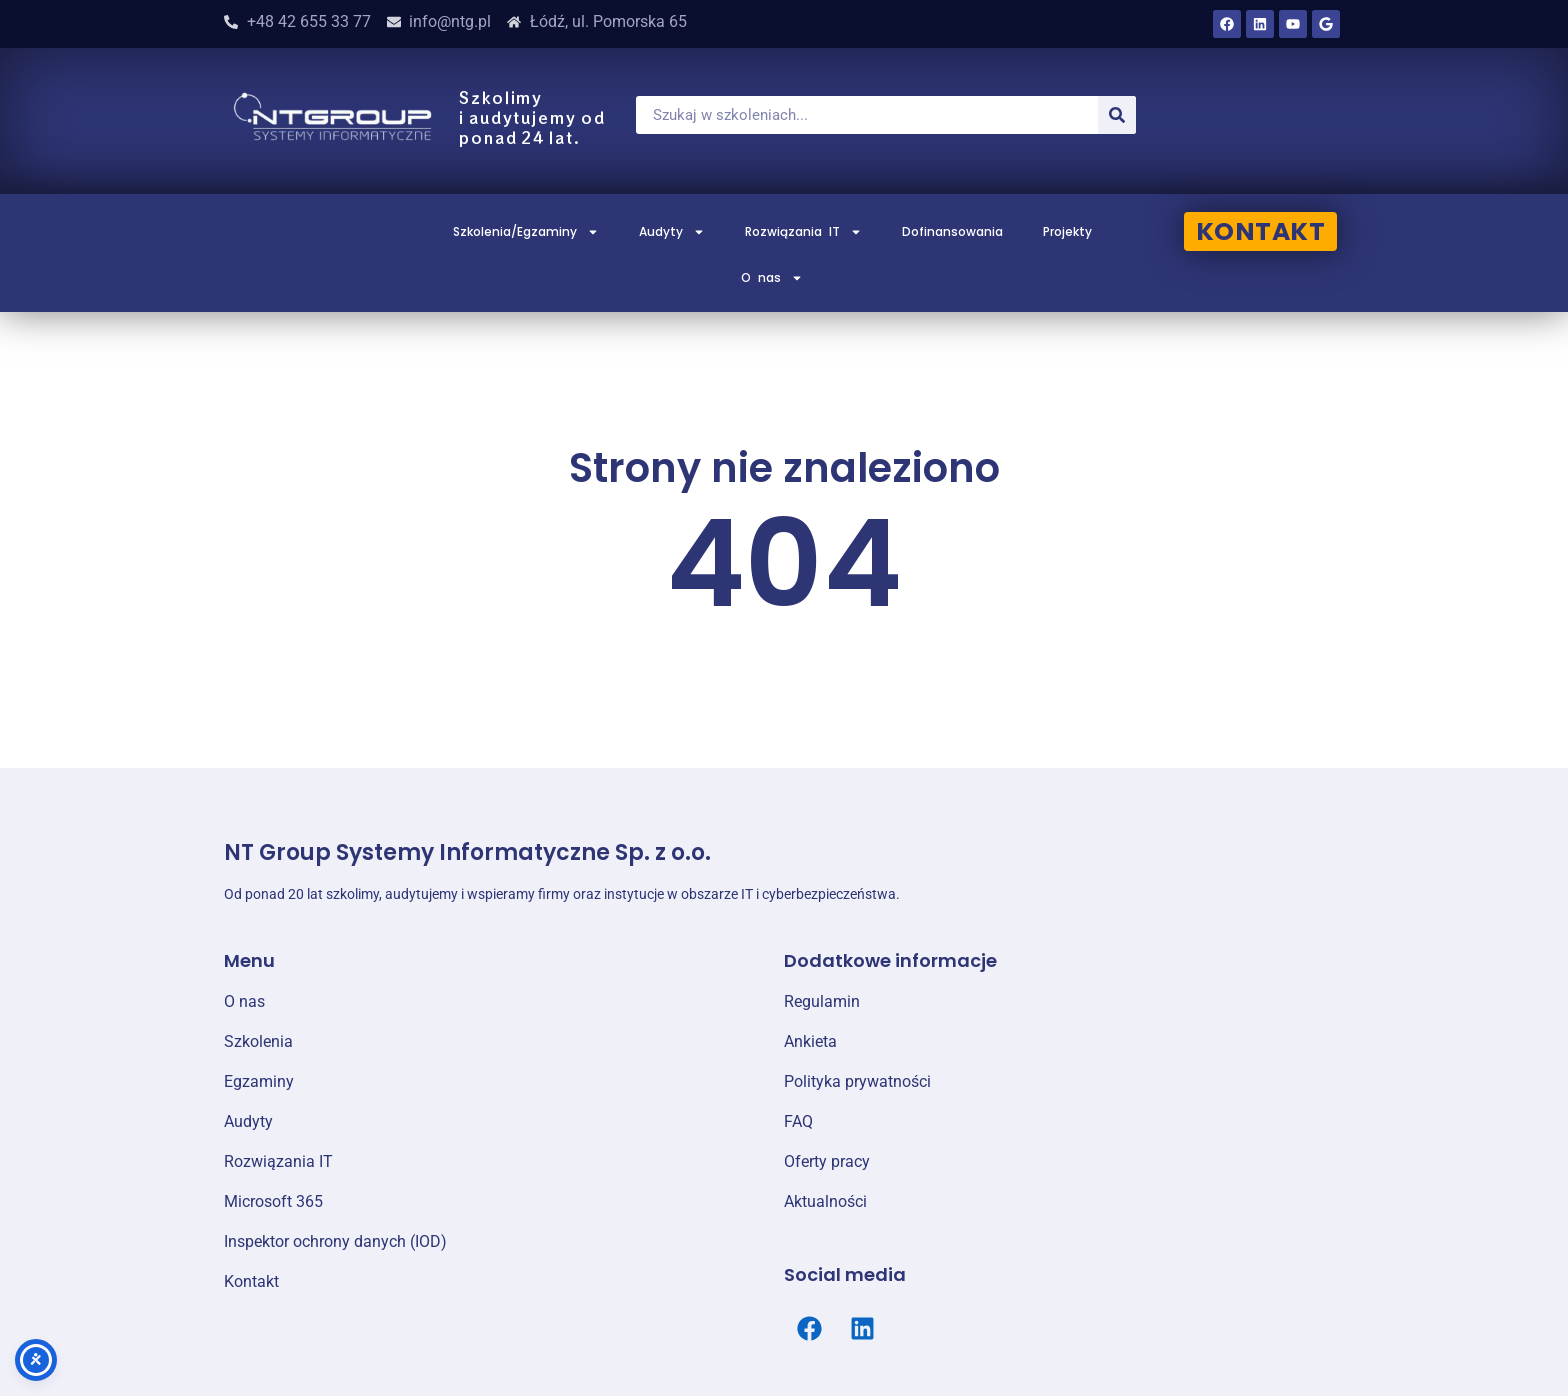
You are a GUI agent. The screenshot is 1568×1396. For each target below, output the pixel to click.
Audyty (672, 232)
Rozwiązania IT (803, 232)
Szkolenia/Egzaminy (526, 232)
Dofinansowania (952, 231)
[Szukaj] (1117, 115)
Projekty (1067, 231)
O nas (772, 278)
